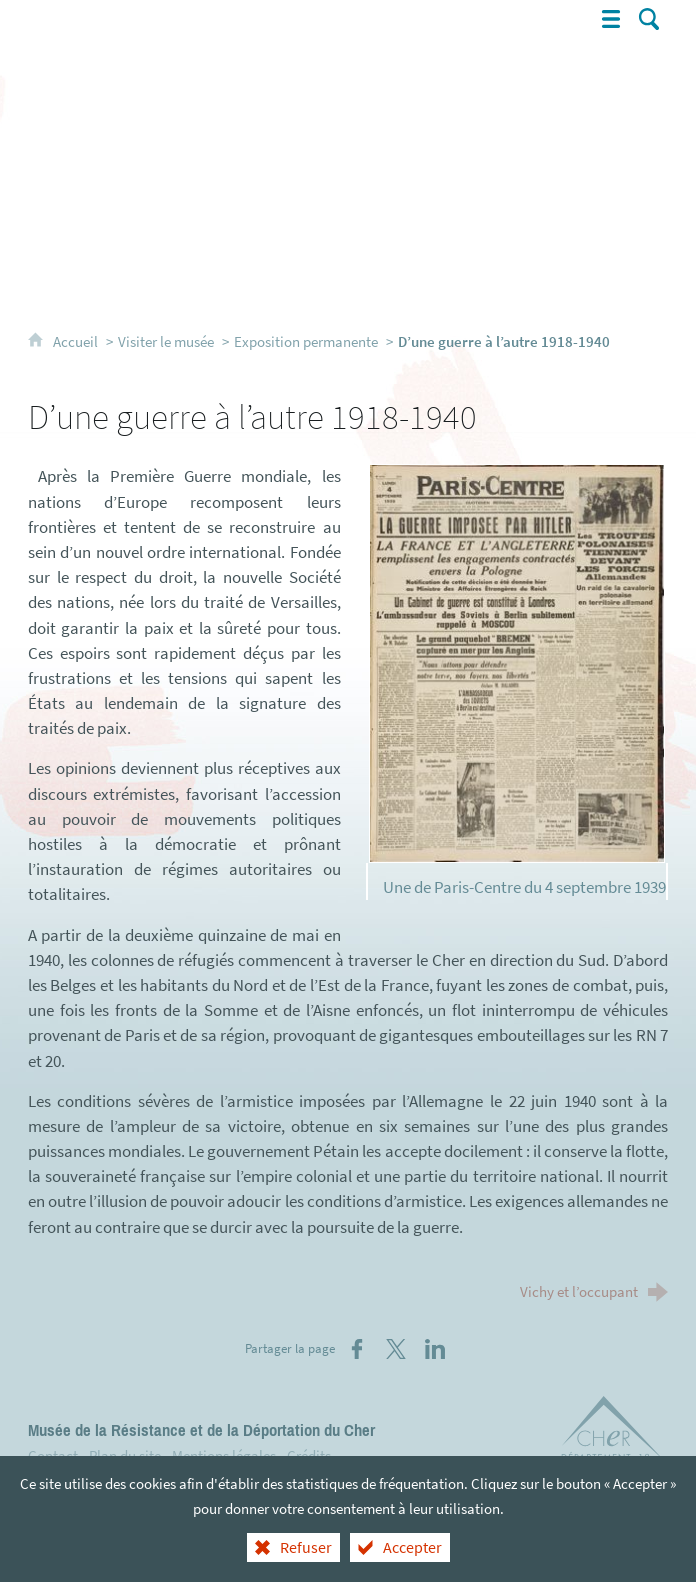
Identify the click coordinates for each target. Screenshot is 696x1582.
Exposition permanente (306, 341)
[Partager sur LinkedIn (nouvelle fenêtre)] (435, 1349)
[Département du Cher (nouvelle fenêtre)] (613, 1432)
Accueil (77, 341)
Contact (53, 1455)
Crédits (309, 1455)
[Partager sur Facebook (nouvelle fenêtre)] (357, 1349)
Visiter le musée (166, 341)
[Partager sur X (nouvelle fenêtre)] (396, 1349)
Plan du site (125, 1455)
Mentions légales (224, 1455)
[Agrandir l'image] (517, 662)
